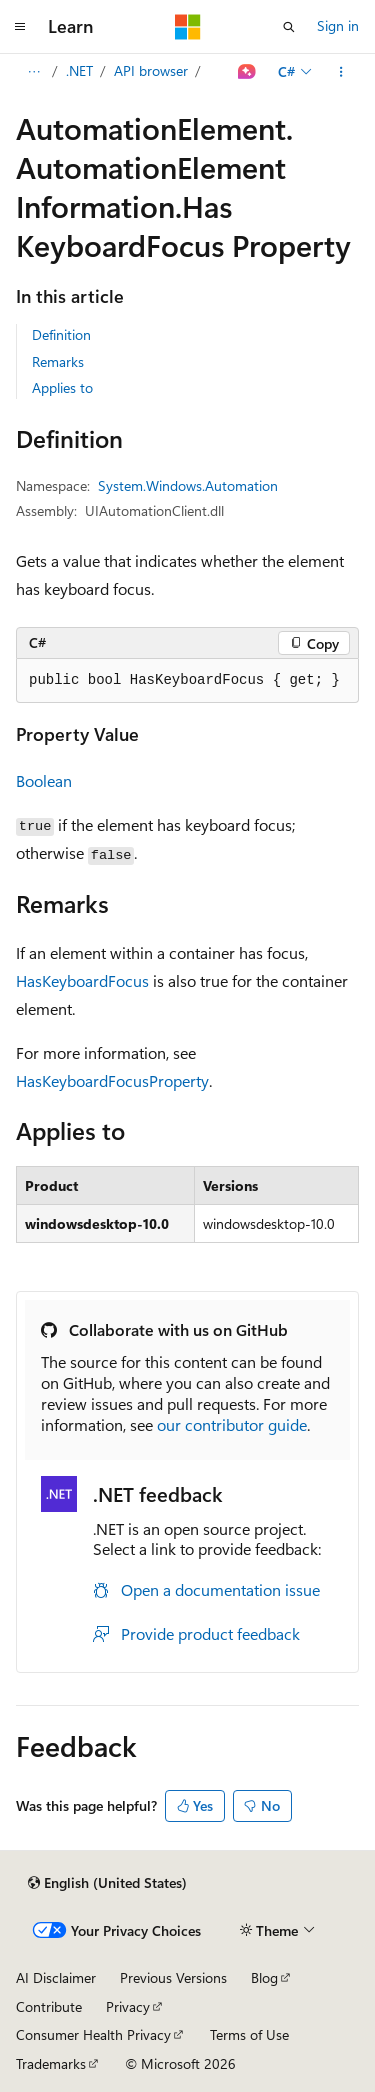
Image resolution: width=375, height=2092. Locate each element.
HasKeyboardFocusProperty (112, 1080)
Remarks (58, 361)
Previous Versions (173, 1977)
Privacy (128, 2006)
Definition (61, 334)
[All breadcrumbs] (33, 72)
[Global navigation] (20, 27)
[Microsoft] (188, 27)
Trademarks (51, 2063)
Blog (264, 1977)
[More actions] (341, 72)
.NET (79, 70)
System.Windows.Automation (188, 485)
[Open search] (289, 27)
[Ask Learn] (247, 72)
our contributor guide (232, 1424)
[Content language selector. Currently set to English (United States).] (107, 1883)
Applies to (62, 387)
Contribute (49, 2006)
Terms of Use (249, 2034)
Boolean (44, 780)
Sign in (338, 25)
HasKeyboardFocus (82, 980)
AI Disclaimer (56, 1977)
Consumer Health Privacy (93, 2034)
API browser (151, 70)
